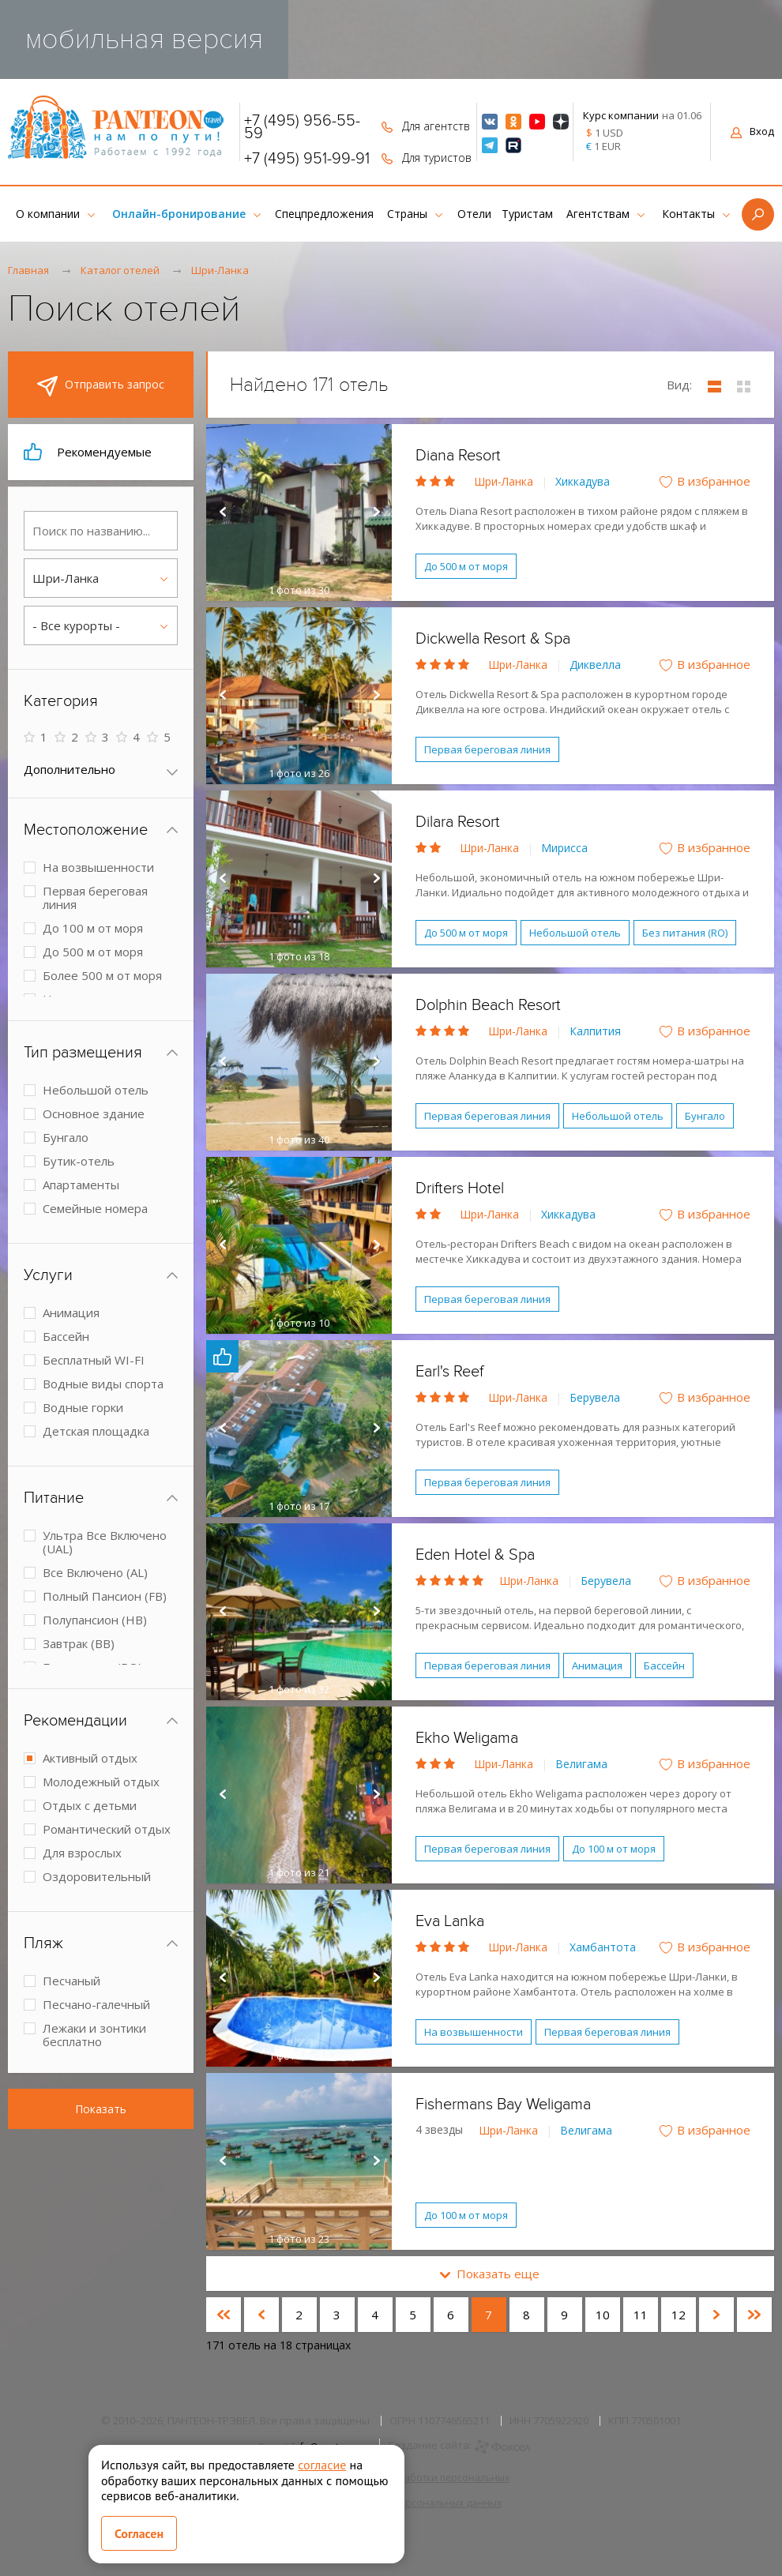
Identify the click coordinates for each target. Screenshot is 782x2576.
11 (640, 2315)
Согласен (139, 2533)
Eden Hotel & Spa (475, 1554)
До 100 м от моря (614, 1849)
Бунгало (705, 1116)
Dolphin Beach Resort (488, 1005)
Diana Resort (458, 455)
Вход (752, 131)
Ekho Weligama (466, 1738)
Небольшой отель (575, 933)
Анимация (597, 1665)
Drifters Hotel (459, 1188)
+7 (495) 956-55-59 (302, 127)
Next (376, 512)
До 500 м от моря (466, 566)
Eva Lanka (449, 1921)
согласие (322, 2465)
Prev (222, 512)
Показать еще (490, 2273)
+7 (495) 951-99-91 (307, 158)
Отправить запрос (100, 386)
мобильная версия (144, 39)
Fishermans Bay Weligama (503, 2104)
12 (678, 2315)
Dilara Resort (457, 822)
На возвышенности (473, 2032)
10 (603, 2315)
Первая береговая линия (487, 749)
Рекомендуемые (88, 451)
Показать (100, 2108)
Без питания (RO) (684, 933)
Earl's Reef (449, 1371)
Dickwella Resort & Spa (492, 638)
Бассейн (664, 1665)
